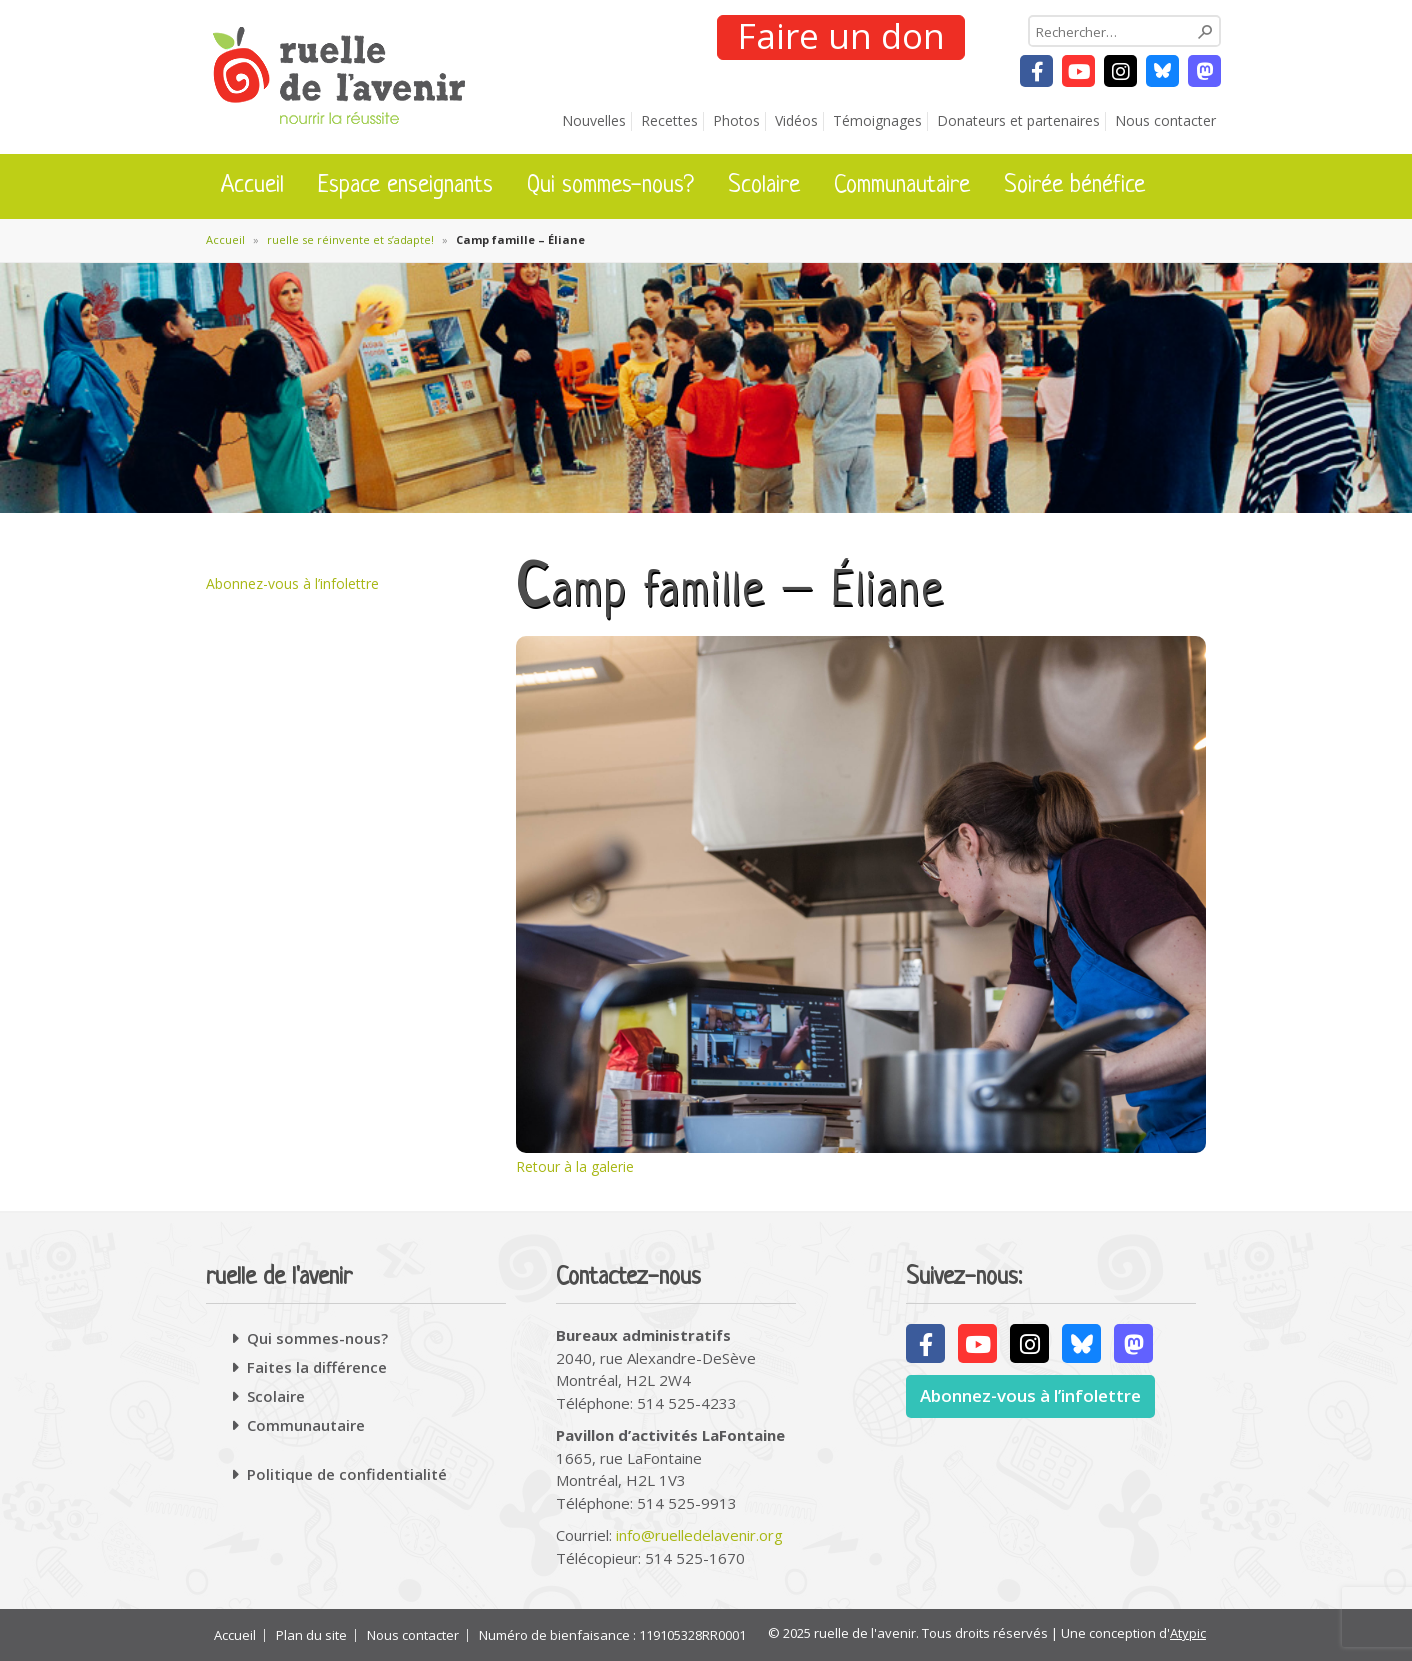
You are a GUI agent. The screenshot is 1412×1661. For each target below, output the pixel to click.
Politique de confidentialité (347, 1474)
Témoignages (877, 120)
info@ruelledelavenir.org (699, 1535)
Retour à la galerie (575, 1166)
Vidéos (796, 120)
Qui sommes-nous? (610, 186)
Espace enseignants (405, 186)
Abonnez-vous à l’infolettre (292, 583)
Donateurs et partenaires (1018, 120)
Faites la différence (317, 1367)
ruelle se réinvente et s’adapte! (350, 239)
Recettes (669, 120)
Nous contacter (1165, 120)
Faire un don (840, 37)
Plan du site (311, 1635)
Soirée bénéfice (1074, 186)
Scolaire (764, 186)
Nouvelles (594, 120)
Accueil (252, 186)
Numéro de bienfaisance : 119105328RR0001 (612, 1635)
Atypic (1188, 1633)
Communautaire (902, 186)
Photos (736, 120)
